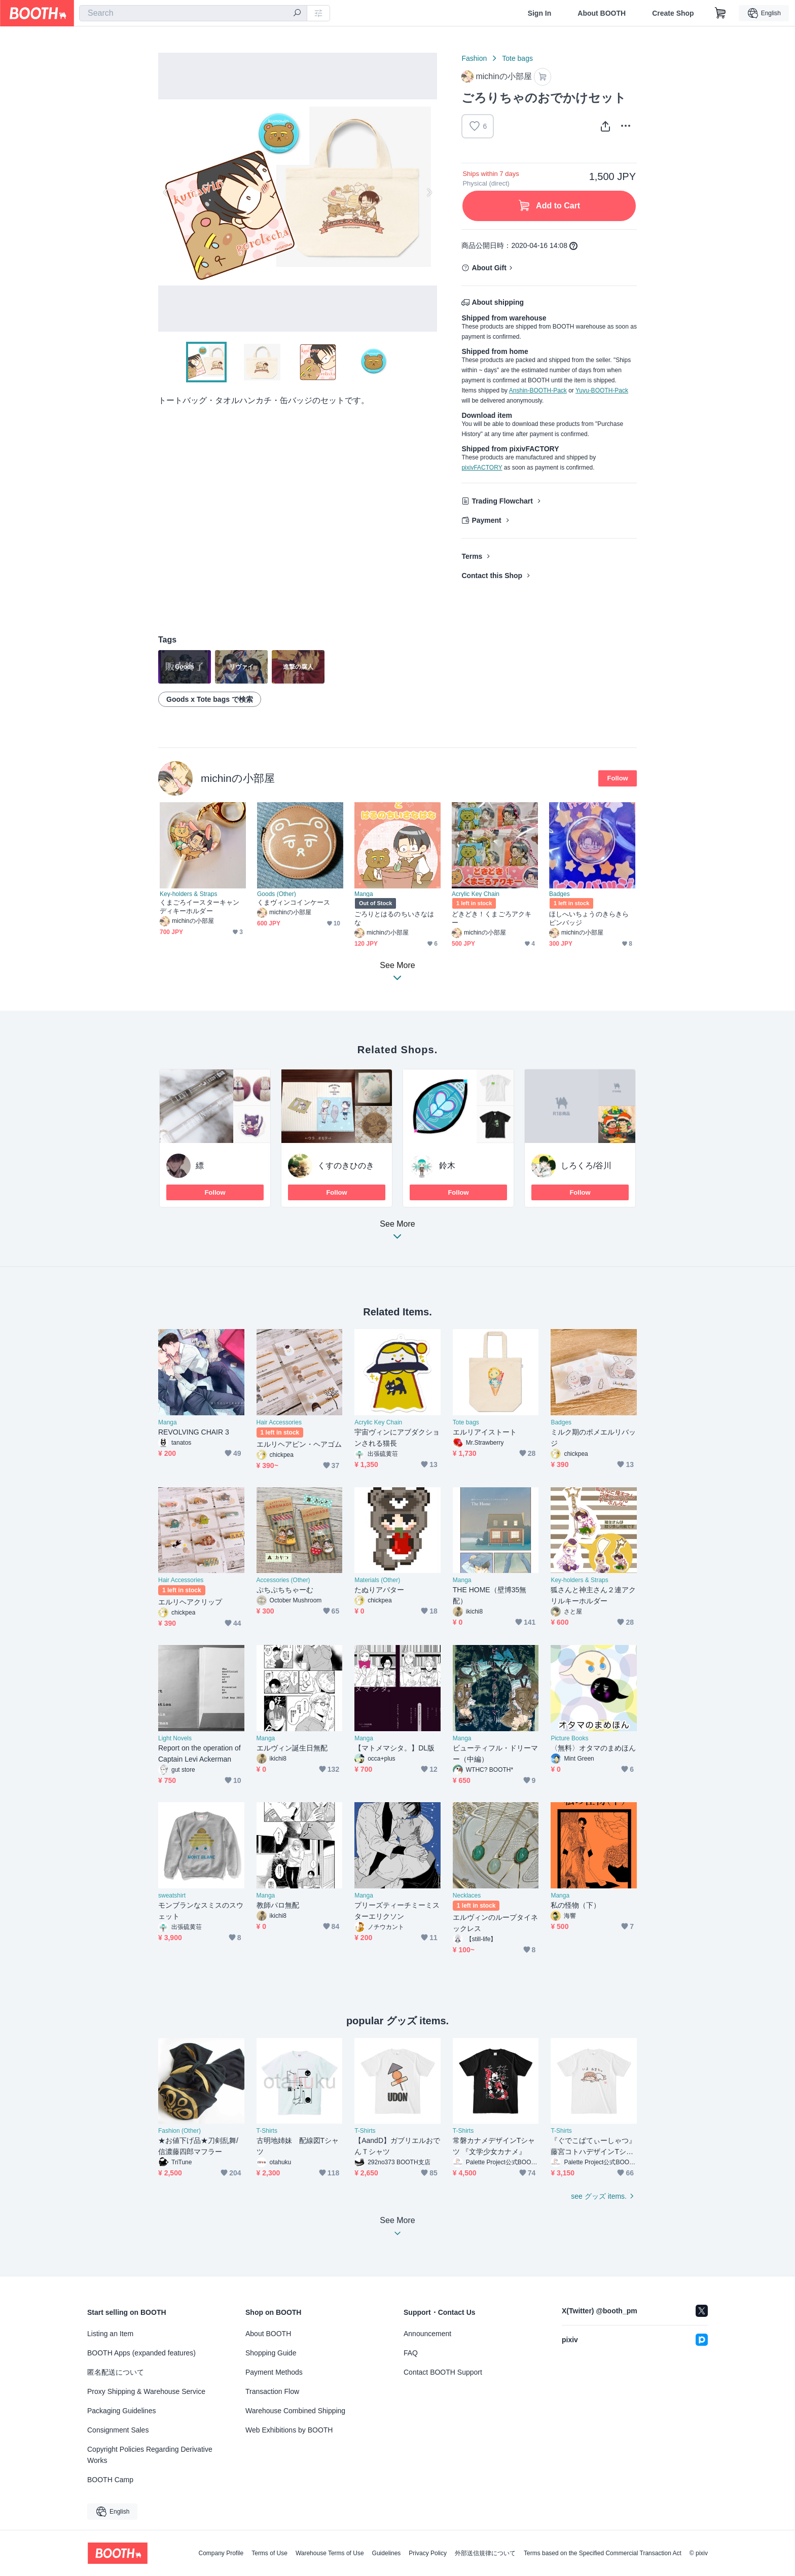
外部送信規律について (485, 2553)
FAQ (411, 2353)
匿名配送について (115, 2372)
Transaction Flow (272, 2391)
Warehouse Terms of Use (330, 2553)
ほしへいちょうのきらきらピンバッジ (589, 918)
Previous (166, 192)
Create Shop (673, 13)
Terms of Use (269, 2553)
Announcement (427, 2334)
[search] (297, 14)
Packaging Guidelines (121, 2411)
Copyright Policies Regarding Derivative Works (149, 2454)
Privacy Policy (428, 2553)
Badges (559, 894)
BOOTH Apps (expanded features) (141, 2353)
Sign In (540, 13)
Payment (486, 520)
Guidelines (386, 2553)
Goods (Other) (276, 894)
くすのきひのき (345, 1165)
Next (429, 192)
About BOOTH (601, 13)
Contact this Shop (491, 575)
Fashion (474, 58)
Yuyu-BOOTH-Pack (601, 390)
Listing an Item (110, 2334)
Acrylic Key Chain (475, 894)
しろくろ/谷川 (586, 1165)
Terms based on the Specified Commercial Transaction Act (602, 2553)
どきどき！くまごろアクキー (491, 918)
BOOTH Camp (110, 2480)
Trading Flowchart (502, 501)
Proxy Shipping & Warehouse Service (146, 2391)
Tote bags (517, 58)
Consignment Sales (118, 2430)
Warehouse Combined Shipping (295, 2411)
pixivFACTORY (481, 467)
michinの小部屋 (238, 778)
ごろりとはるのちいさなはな (394, 918)
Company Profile (220, 2553)
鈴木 (447, 1165)
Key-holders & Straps (188, 894)
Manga (363, 894)
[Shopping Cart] (720, 13)
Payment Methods (274, 2372)
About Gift (489, 268)
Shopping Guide (270, 2353)
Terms (471, 556)
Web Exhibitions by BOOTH (289, 2430)
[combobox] (193, 13)
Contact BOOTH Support (443, 2372)
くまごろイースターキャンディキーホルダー (199, 907)
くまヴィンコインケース (293, 902)
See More (397, 1233)
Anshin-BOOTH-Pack (538, 390)
